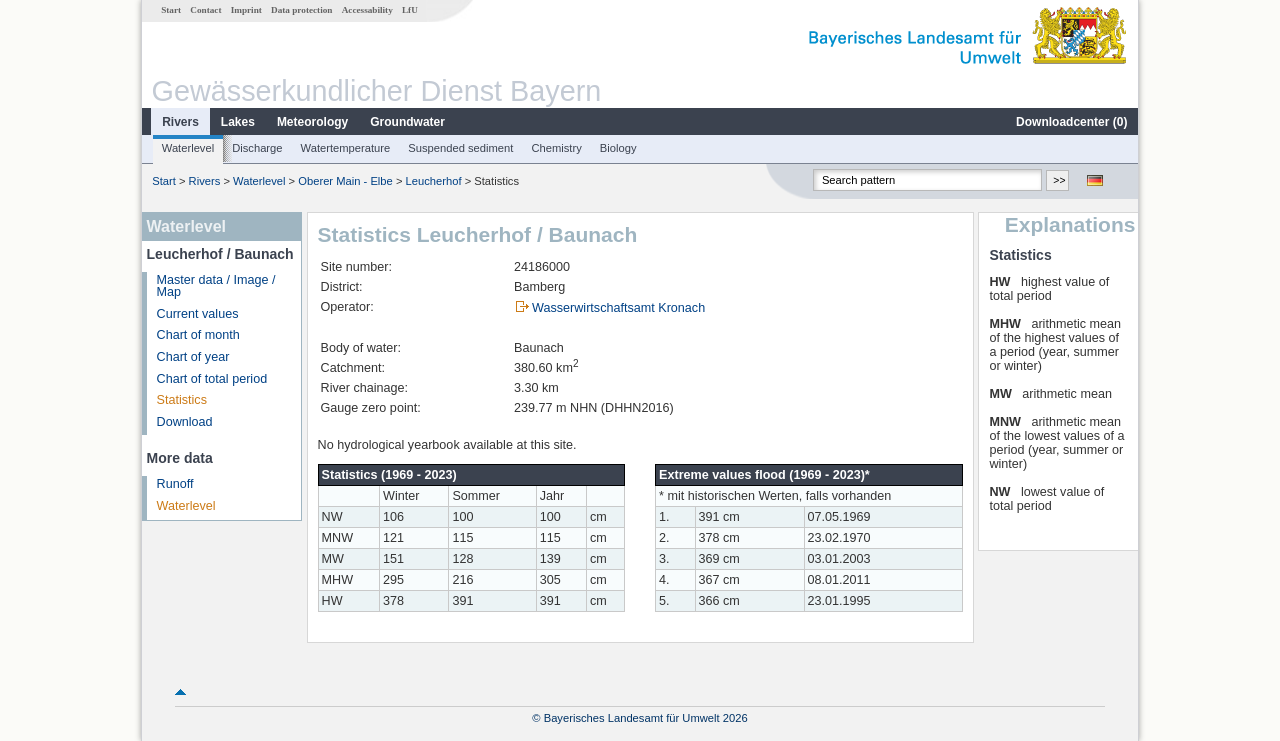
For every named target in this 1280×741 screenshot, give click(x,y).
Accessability (367, 10)
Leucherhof (434, 181)
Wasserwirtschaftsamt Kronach (618, 308)
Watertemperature (346, 148)
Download (185, 422)
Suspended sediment (460, 148)
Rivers (180, 122)
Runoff (175, 484)
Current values (198, 314)
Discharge (257, 148)
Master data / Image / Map (216, 286)
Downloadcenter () (1071, 122)
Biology (618, 148)
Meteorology (312, 122)
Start (171, 10)
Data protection (301, 10)
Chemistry (556, 148)
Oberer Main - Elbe (345, 181)
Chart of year (193, 357)
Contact (205, 10)
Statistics (182, 400)
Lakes (238, 122)
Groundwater (407, 122)
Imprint (246, 10)
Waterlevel (188, 148)
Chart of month (198, 335)
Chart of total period (212, 379)
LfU (410, 10)
